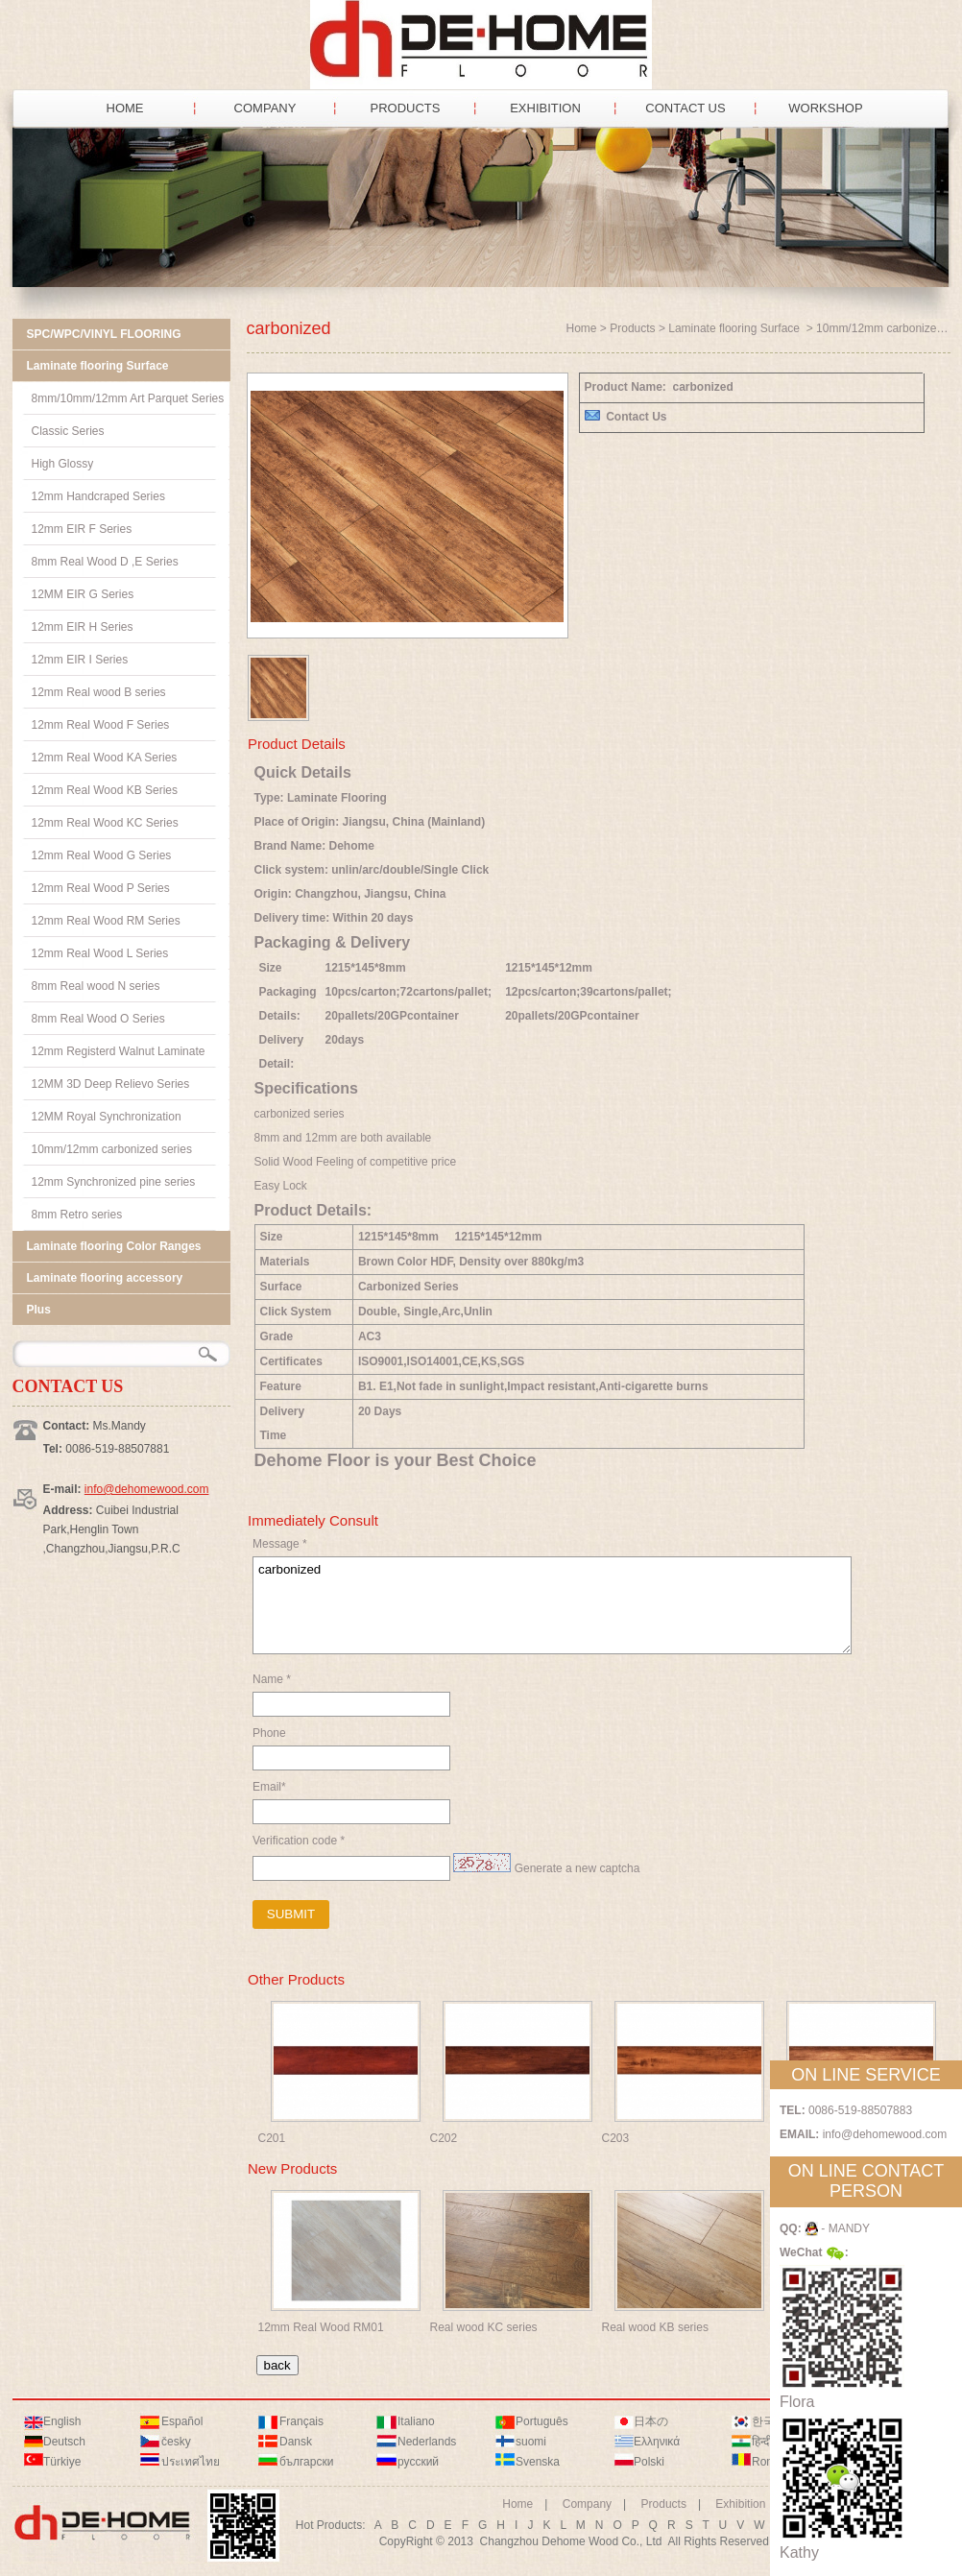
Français (301, 2421)
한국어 (769, 2421)
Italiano (416, 2421)
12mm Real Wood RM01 (321, 2327)
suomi (531, 2441)
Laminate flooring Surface (735, 328)
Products (632, 328)
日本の (651, 2421)
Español (182, 2421)
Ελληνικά (657, 2441)
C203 (616, 2138)
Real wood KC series (484, 2327)
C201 (272, 2138)
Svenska (538, 2461)
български (306, 2461)
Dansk (295, 2441)
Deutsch (64, 2441)
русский (418, 2461)
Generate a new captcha (577, 1868)
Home (581, 328)
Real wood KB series (655, 2327)
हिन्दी (762, 2441)
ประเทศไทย (190, 2461)
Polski (649, 2461)
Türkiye (62, 2461)
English (62, 2421)
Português (542, 2421)
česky (176, 2441)
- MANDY (837, 2228)
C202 (444, 2138)
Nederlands (426, 2441)
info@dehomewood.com (146, 1489)
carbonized (552, 1605)
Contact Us (636, 416)
